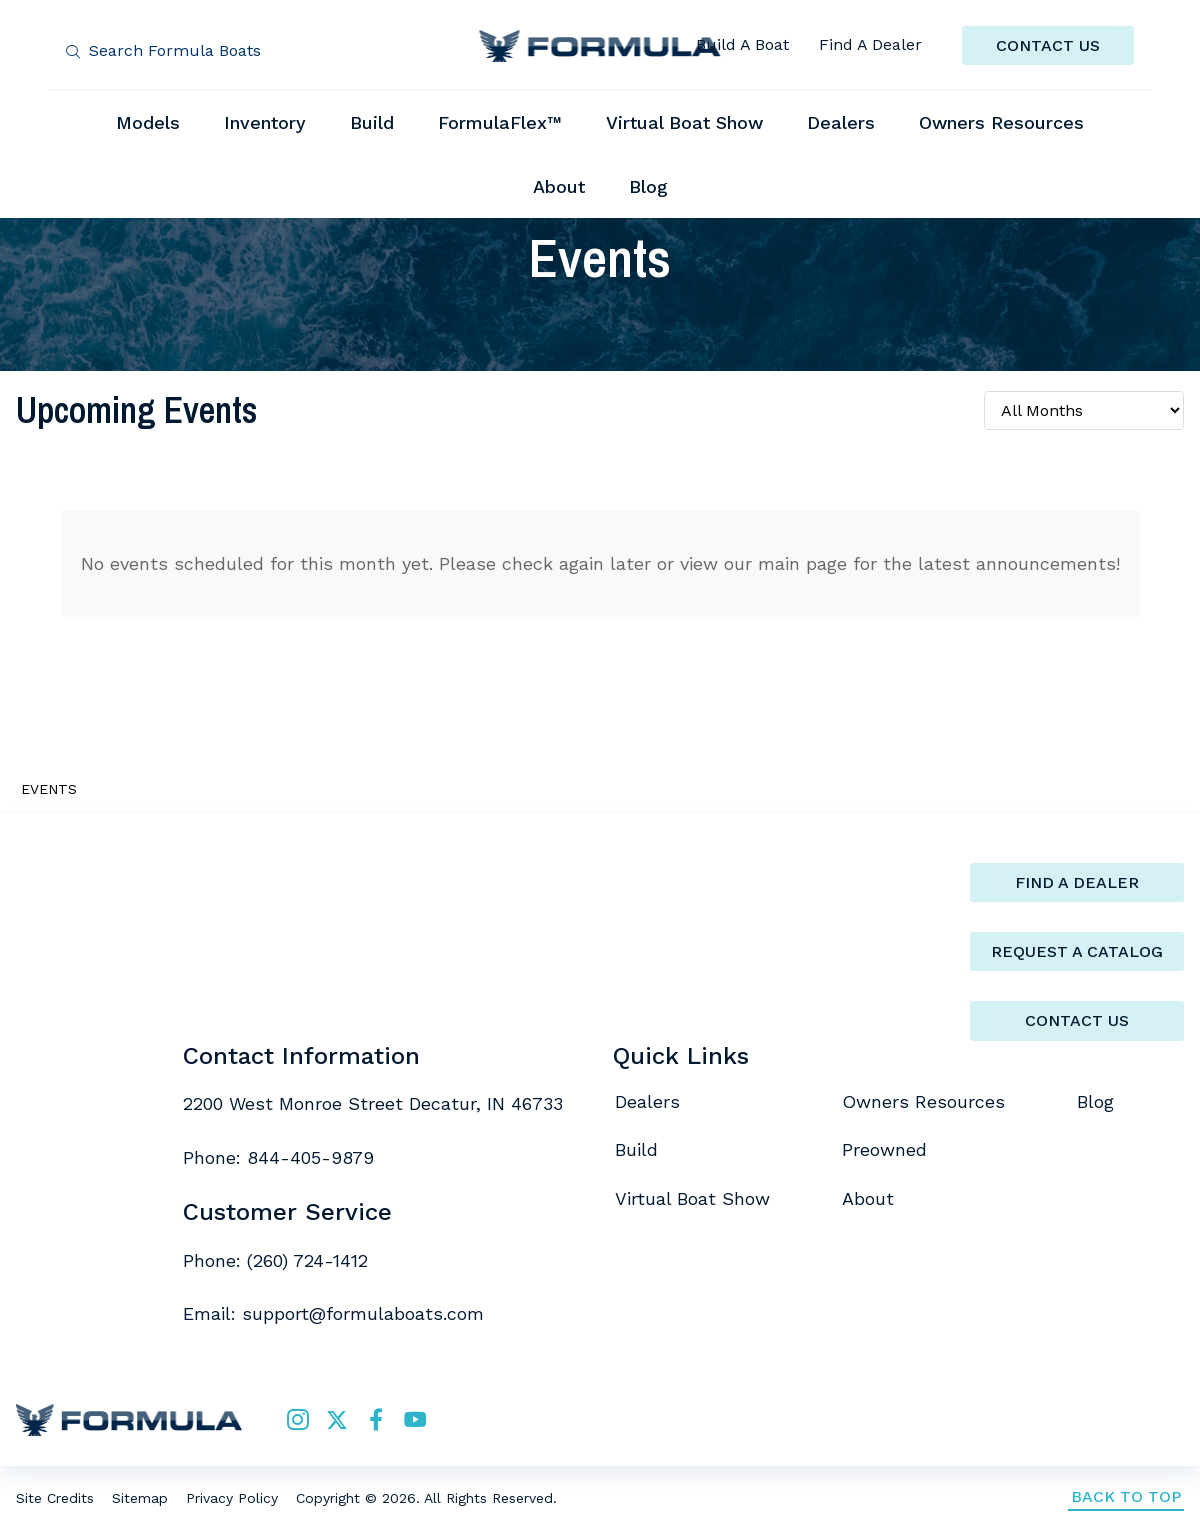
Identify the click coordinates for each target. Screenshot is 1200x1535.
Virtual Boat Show (692, 1198)
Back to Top (1126, 1496)
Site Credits (55, 1498)
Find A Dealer (870, 44)
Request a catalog (1077, 951)
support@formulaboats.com (363, 1313)
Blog (1095, 1101)
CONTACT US (1048, 45)
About (868, 1198)
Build (636, 1149)
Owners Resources (923, 1101)
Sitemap (140, 1498)
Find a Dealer (1077, 882)
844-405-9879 (310, 1157)
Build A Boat (742, 44)
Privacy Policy (232, 1498)
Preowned (884, 1149)
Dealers (647, 1101)
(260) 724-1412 (307, 1260)
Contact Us (1077, 1020)
